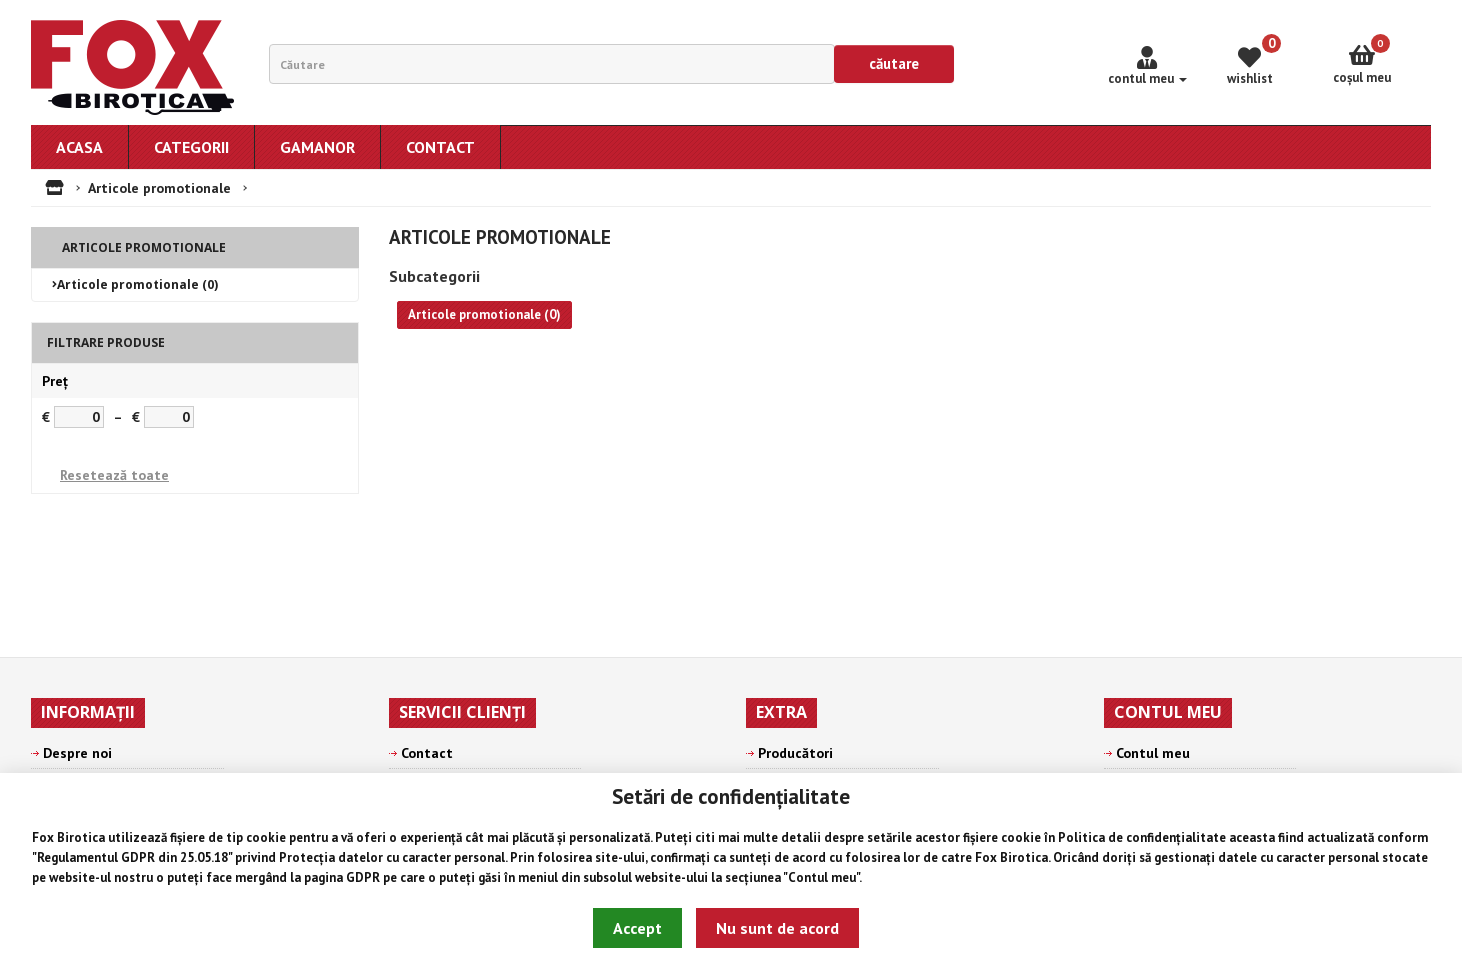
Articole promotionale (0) (137, 284)
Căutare (894, 63)
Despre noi (77, 753)
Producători (795, 753)
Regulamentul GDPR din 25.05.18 (132, 857)
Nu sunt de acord (777, 928)
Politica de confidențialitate (1142, 837)
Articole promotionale (159, 188)
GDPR (363, 877)
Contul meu (822, 877)
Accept (637, 928)
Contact (427, 753)
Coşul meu (1362, 60)
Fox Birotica (68, 837)
